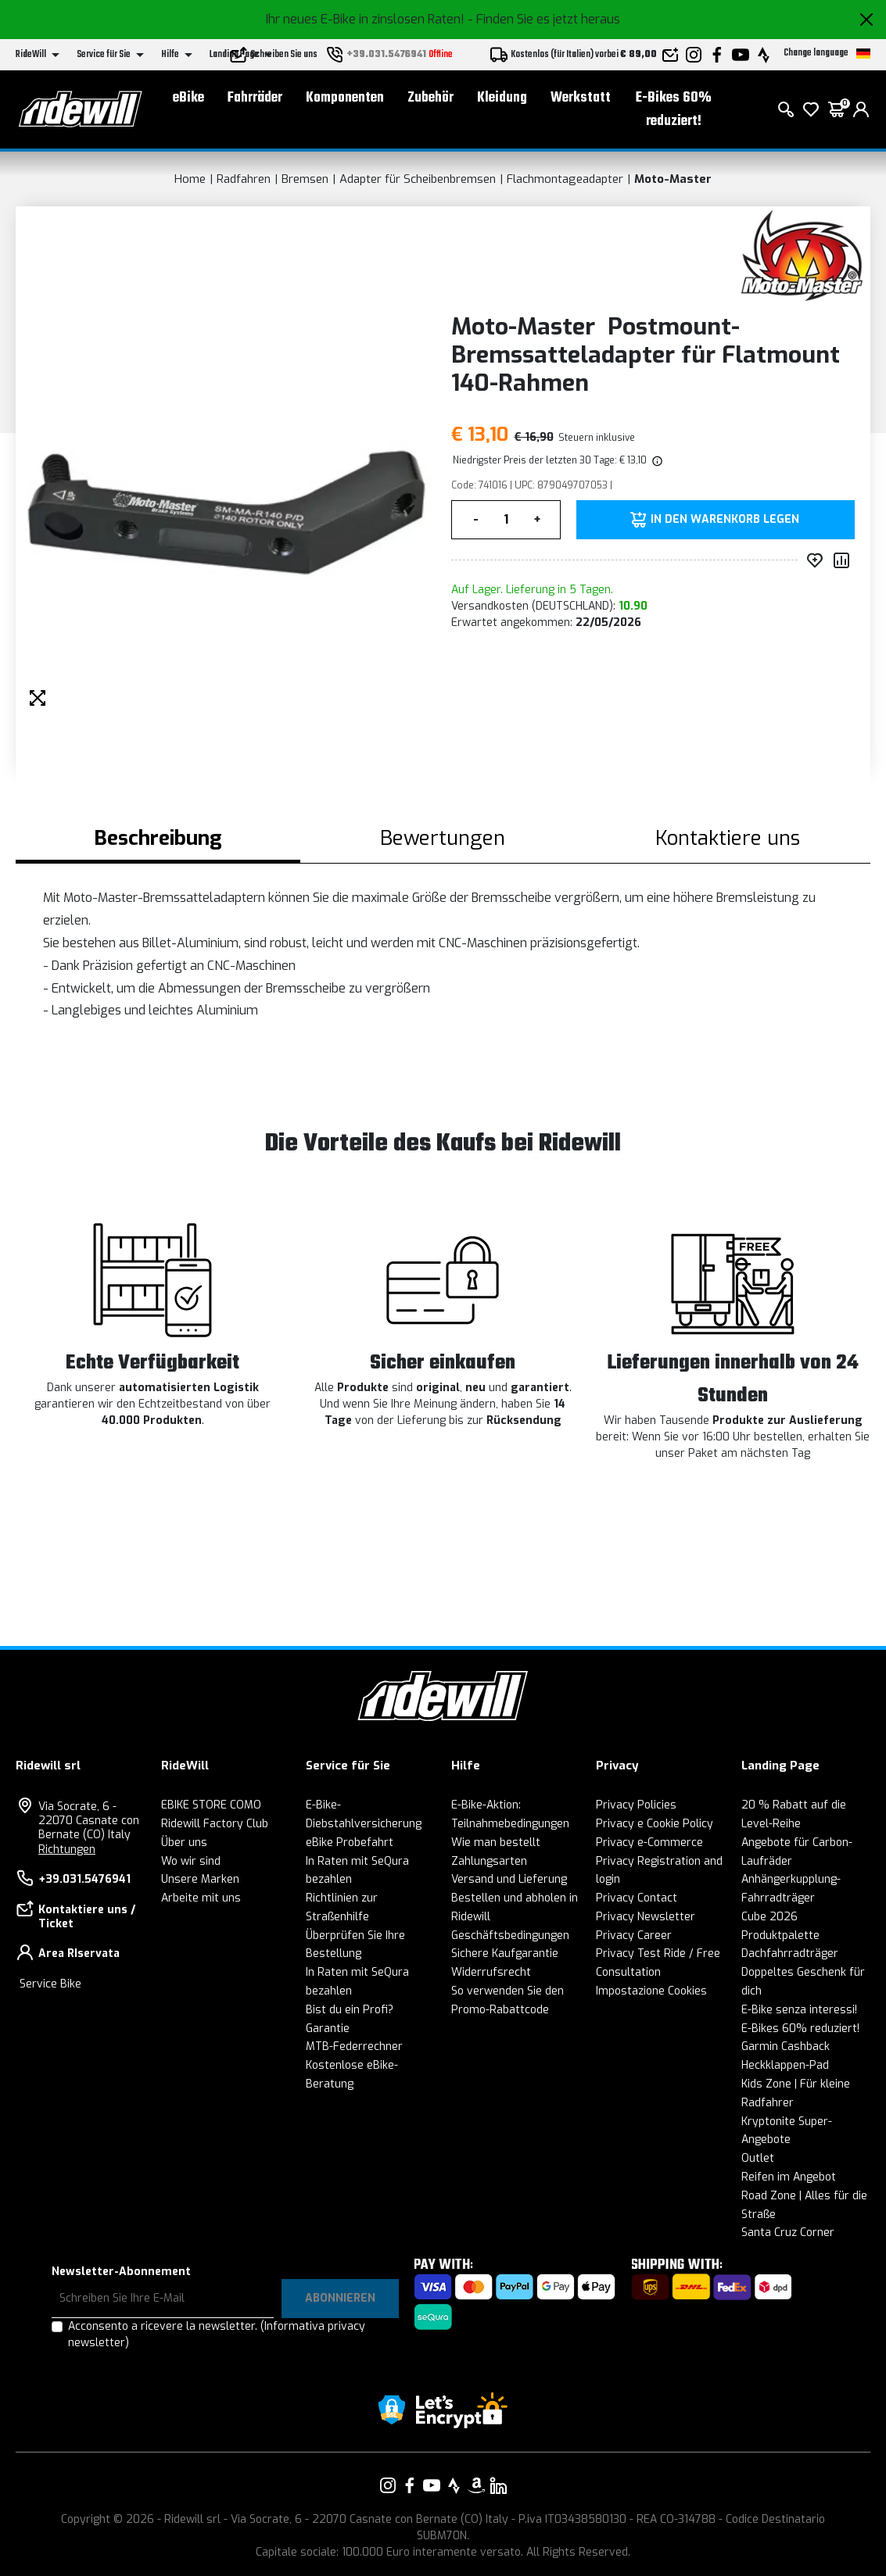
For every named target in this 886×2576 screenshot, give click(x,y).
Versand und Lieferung (509, 1879)
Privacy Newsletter (645, 1916)
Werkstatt (581, 98)
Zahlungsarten (489, 1861)
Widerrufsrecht (491, 1972)
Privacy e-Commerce (649, 1842)
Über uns (184, 1842)
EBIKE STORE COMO (211, 1805)
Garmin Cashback (785, 2046)
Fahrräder (255, 98)
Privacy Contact (636, 1898)
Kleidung (502, 98)
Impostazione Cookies (651, 1991)
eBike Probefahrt (349, 1842)
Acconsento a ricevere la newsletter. (216, 2334)
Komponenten (345, 98)
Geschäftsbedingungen (510, 1935)
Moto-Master (673, 179)
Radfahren (244, 179)
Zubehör (430, 98)
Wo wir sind (191, 1861)
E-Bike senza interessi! (799, 2009)
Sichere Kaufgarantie (504, 1953)
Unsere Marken (200, 1879)
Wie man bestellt (495, 1842)
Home (190, 179)
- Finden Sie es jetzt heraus (544, 19)
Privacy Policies (636, 1805)
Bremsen (305, 179)
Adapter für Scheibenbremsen (417, 179)
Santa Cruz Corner (787, 2232)
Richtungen (66, 1849)
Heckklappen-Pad (785, 2065)
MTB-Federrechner (354, 2046)
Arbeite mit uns (201, 1898)
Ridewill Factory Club (214, 1823)
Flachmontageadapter (565, 179)
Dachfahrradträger (789, 1953)
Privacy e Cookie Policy (654, 1823)
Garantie (328, 2028)
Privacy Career (634, 1935)
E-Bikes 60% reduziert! (674, 110)
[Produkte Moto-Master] (802, 255)
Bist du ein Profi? (349, 2009)
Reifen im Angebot (788, 2177)
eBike (188, 98)
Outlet (757, 2158)
